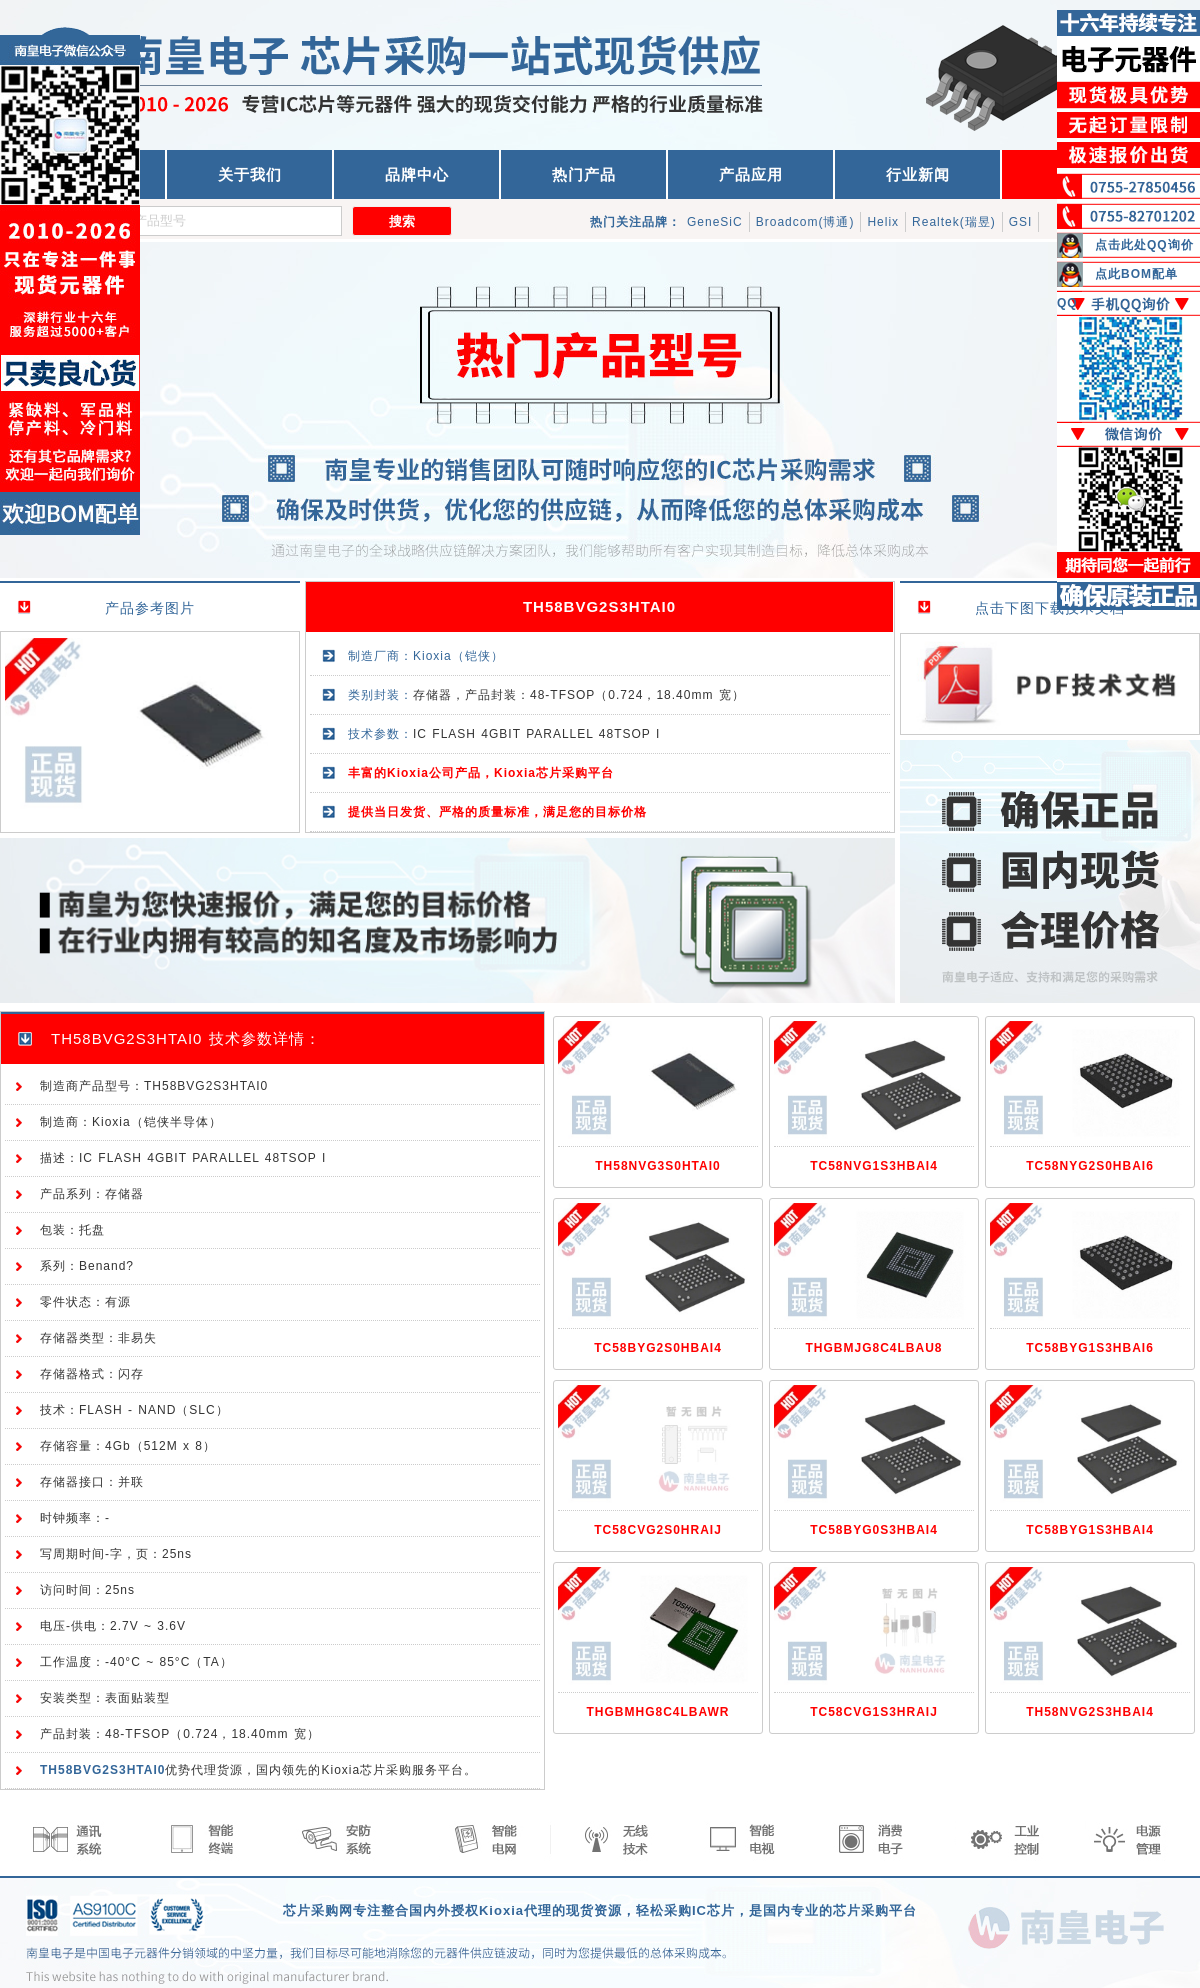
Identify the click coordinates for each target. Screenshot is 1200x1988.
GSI (1021, 222)
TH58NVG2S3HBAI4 (1090, 1712)
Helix (883, 222)
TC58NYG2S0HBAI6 (1090, 1166)
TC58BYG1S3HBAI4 (1090, 1530)
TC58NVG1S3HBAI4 (874, 1166)
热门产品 (584, 174)
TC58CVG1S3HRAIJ (874, 1712)
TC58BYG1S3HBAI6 (1090, 1348)
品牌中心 (417, 174)
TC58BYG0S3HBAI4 (874, 1530)
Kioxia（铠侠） (458, 656)
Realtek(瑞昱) (954, 222)
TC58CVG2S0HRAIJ (658, 1530)
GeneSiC (715, 222)
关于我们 (250, 174)
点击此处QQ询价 (1144, 245)
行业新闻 (918, 174)
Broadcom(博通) (805, 222)
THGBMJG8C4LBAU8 (873, 1348)
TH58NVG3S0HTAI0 (657, 1166)
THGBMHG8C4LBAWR (658, 1712)
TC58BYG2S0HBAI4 (658, 1348)
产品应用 (751, 174)
